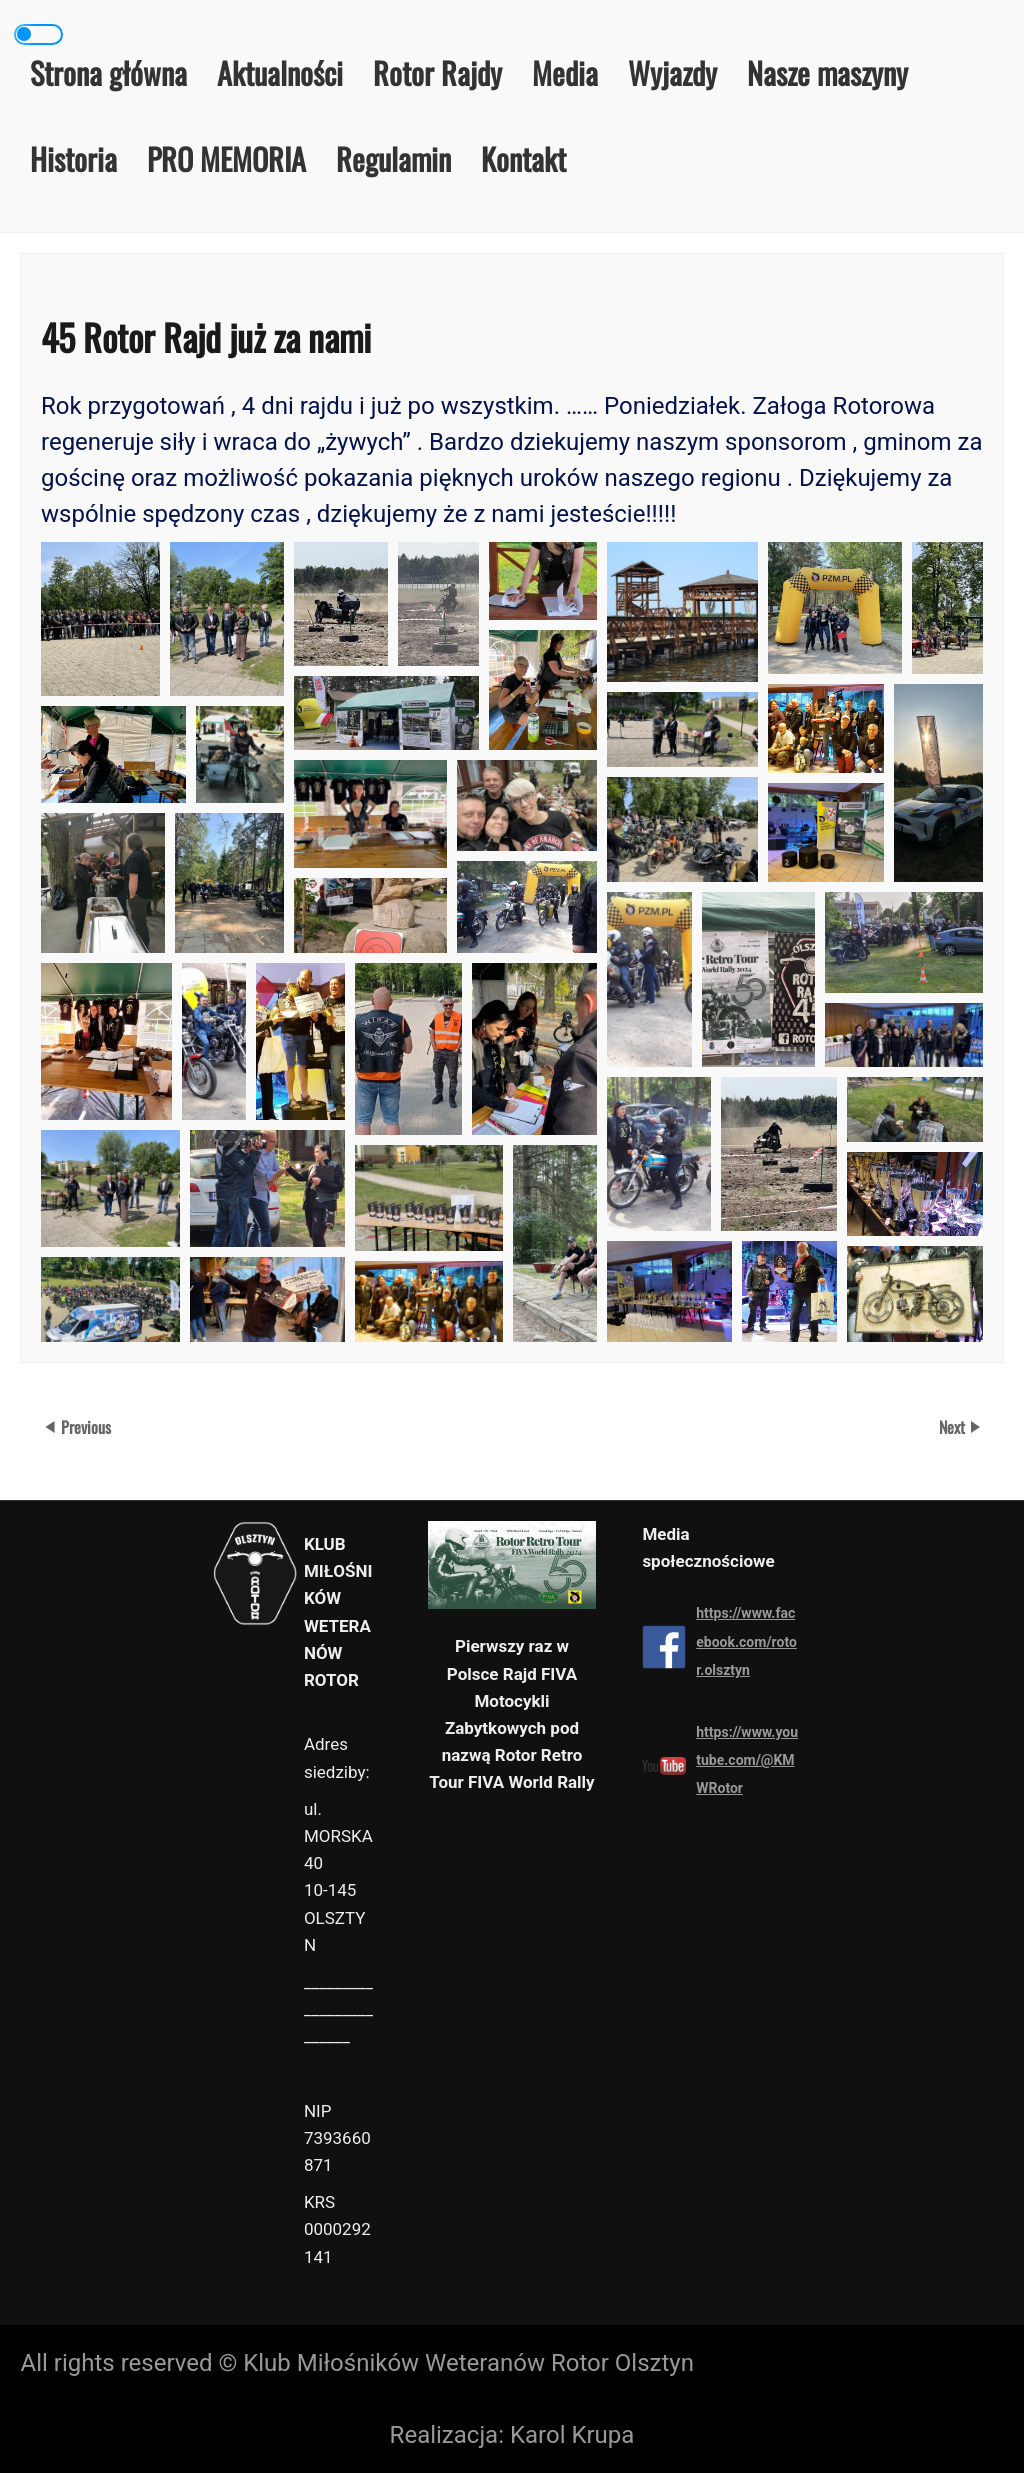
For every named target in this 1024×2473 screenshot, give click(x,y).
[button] (100, 619)
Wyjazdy (672, 72)
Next (954, 1427)
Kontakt (523, 158)
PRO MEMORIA (226, 158)
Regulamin (393, 158)
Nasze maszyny (827, 72)
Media (565, 72)
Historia (73, 158)
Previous (86, 1427)
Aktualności (280, 72)
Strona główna (108, 72)
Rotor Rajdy (437, 72)
